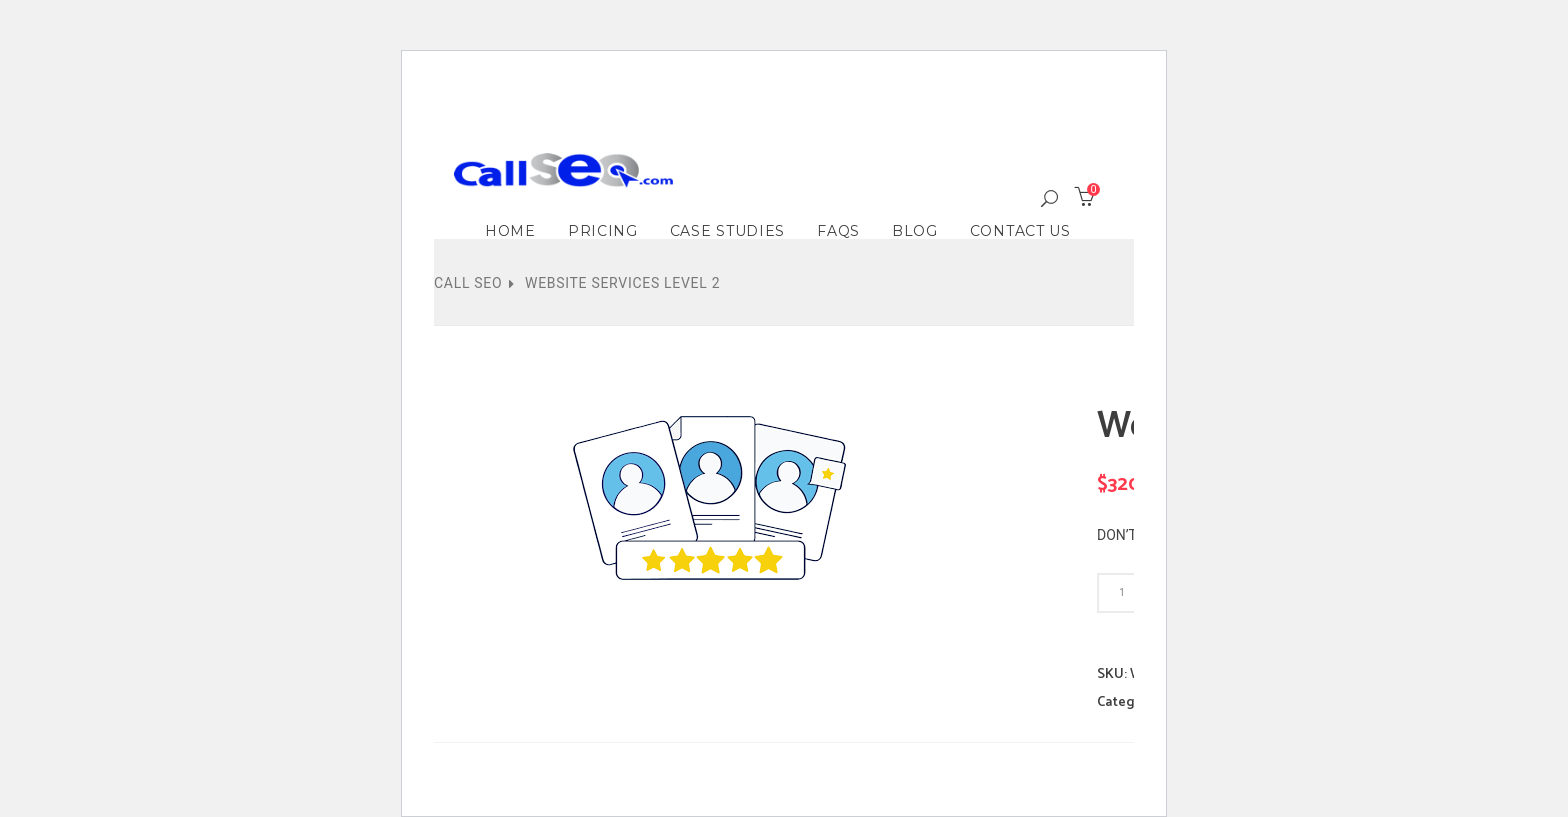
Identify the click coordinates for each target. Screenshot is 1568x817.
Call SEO (468, 283)
